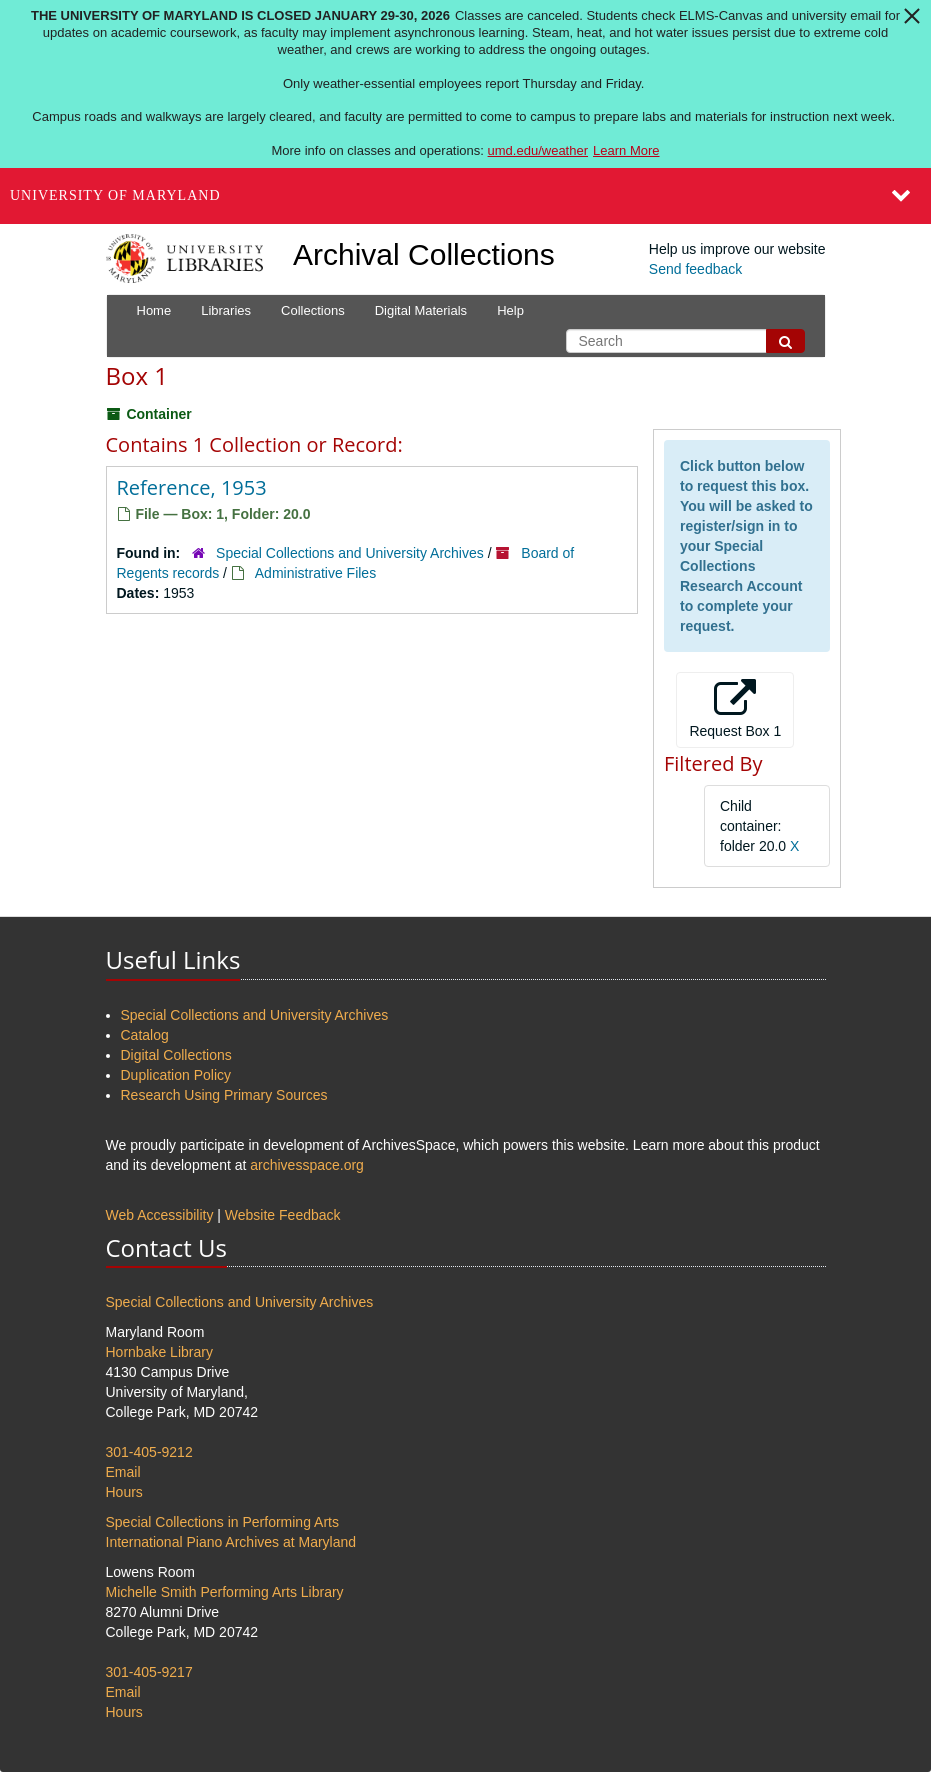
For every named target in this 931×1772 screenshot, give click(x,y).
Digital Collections (176, 1055)
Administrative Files (315, 573)
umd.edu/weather (538, 150)
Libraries (226, 310)
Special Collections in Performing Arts (222, 1522)
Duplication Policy (176, 1075)
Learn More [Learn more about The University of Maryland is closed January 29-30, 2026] (626, 150)
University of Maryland (115, 195)
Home (154, 310)
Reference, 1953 (192, 487)
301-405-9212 (149, 1452)
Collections (313, 310)
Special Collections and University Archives (350, 553)
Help (510, 310)
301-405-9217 (149, 1672)
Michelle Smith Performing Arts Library (225, 1592)
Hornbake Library (159, 1352)
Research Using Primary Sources (224, 1095)
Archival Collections (424, 254)
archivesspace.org (307, 1165)
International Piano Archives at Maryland (231, 1542)
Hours (124, 1492)
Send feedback (695, 269)
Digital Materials (421, 310)
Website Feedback (283, 1215)
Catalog (145, 1035)
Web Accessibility (160, 1215)
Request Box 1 (735, 709)
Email (123, 1472)
